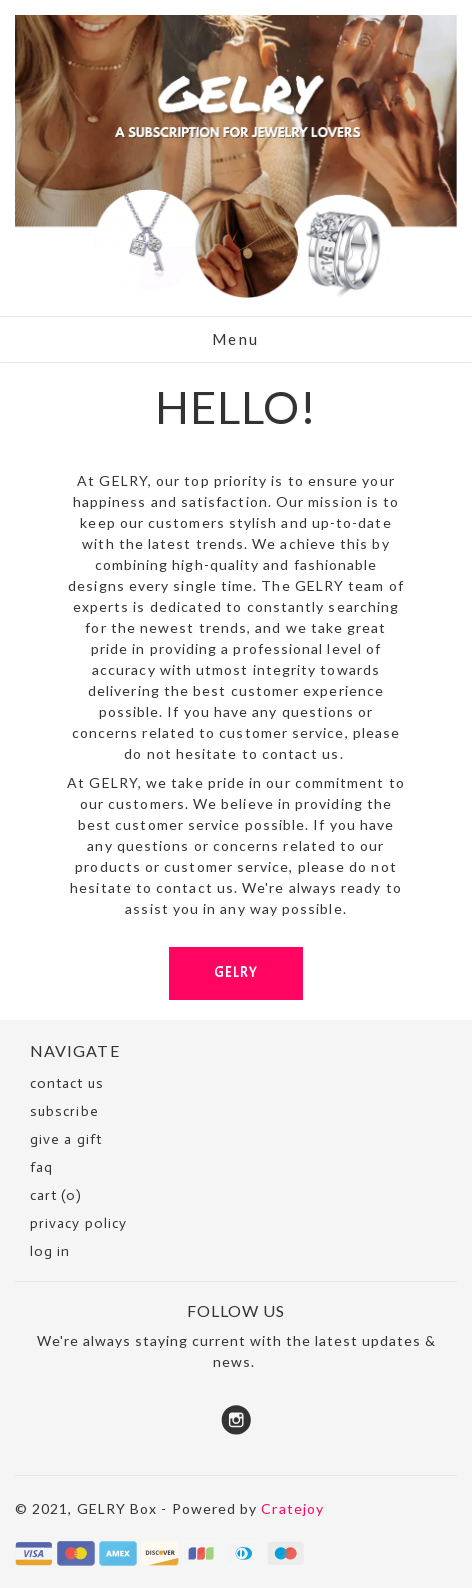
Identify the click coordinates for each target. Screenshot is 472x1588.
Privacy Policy (78, 1223)
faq (41, 1167)
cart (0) (56, 1195)
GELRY (236, 972)
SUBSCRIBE (64, 1111)
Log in (50, 1251)
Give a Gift (66, 1139)
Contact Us (67, 1083)
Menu (236, 339)
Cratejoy (292, 1508)
